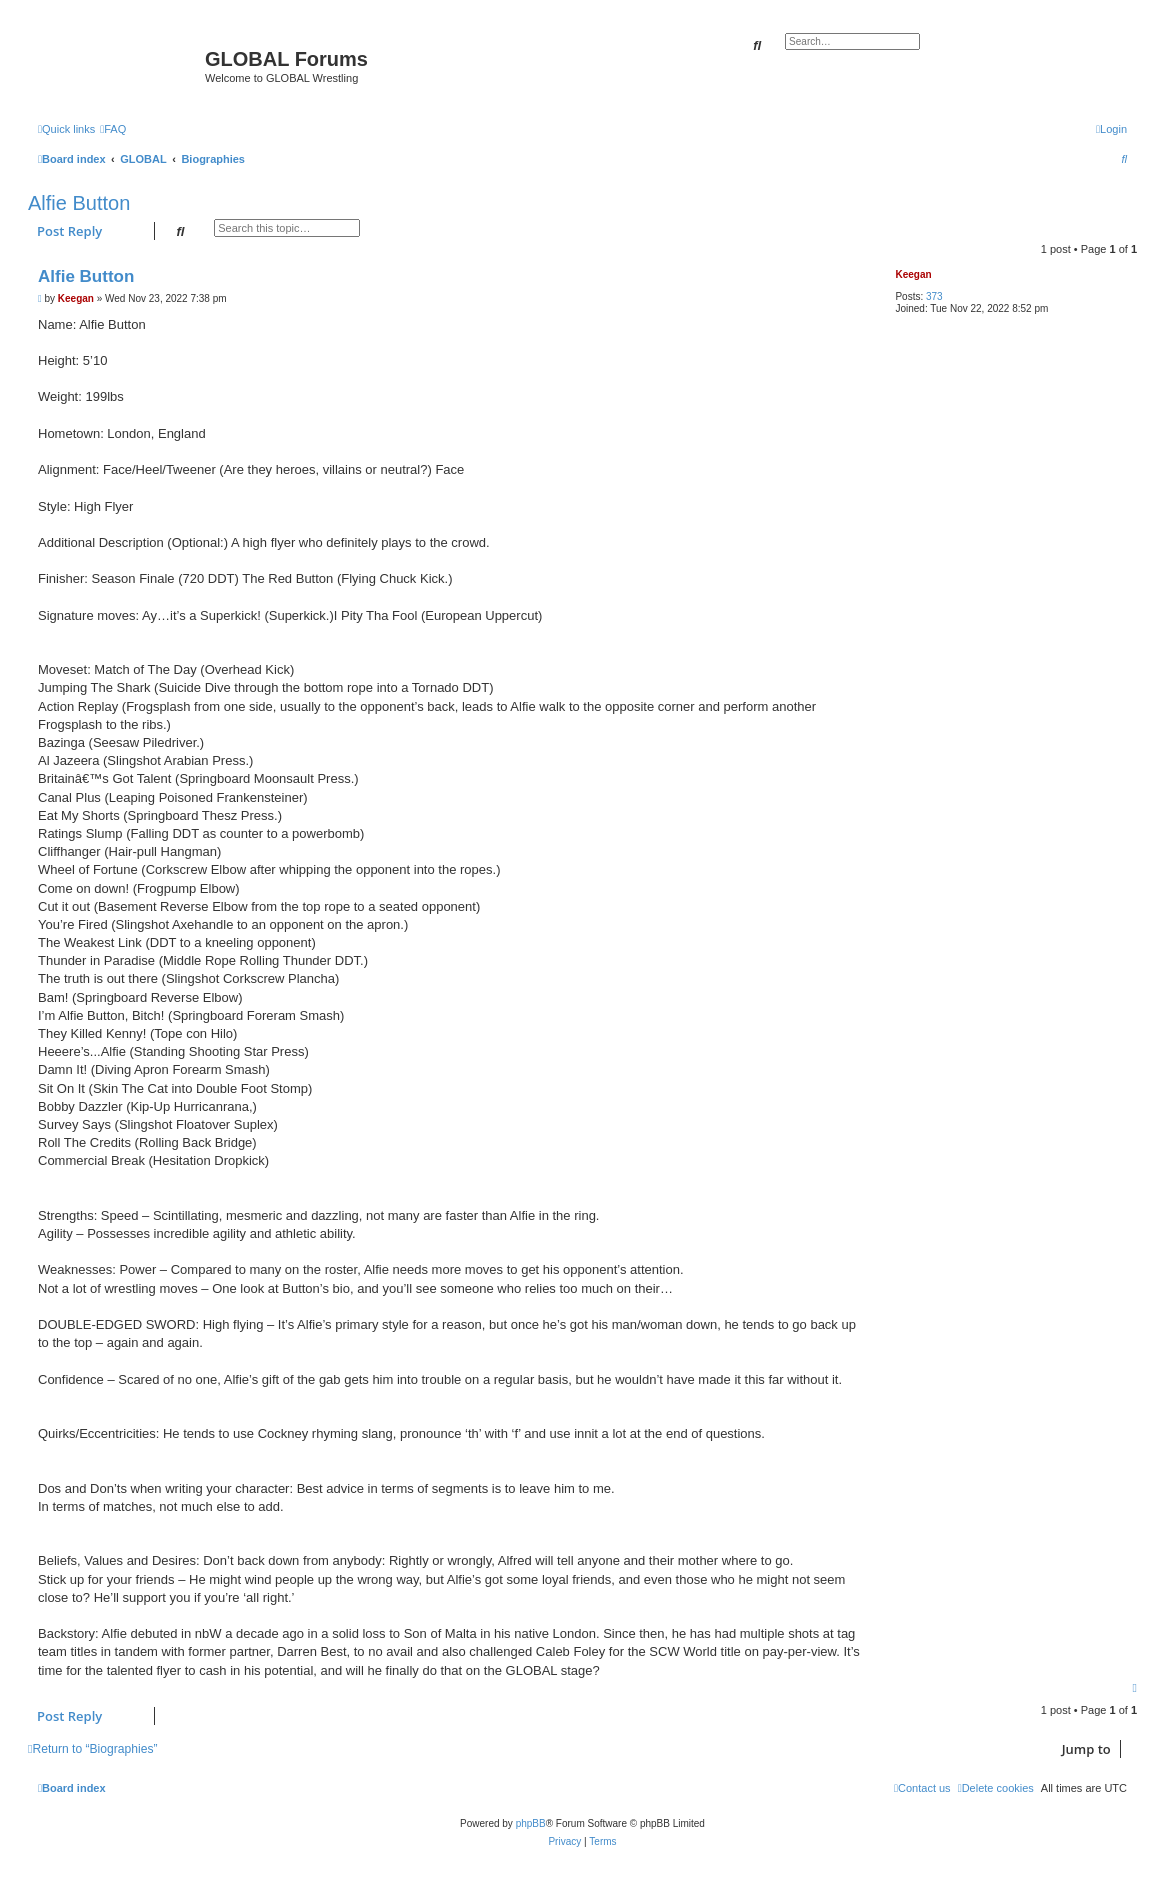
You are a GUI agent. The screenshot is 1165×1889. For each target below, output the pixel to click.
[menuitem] (113, 129)
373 (934, 296)
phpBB (531, 1823)
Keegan (913, 274)
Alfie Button (79, 203)
